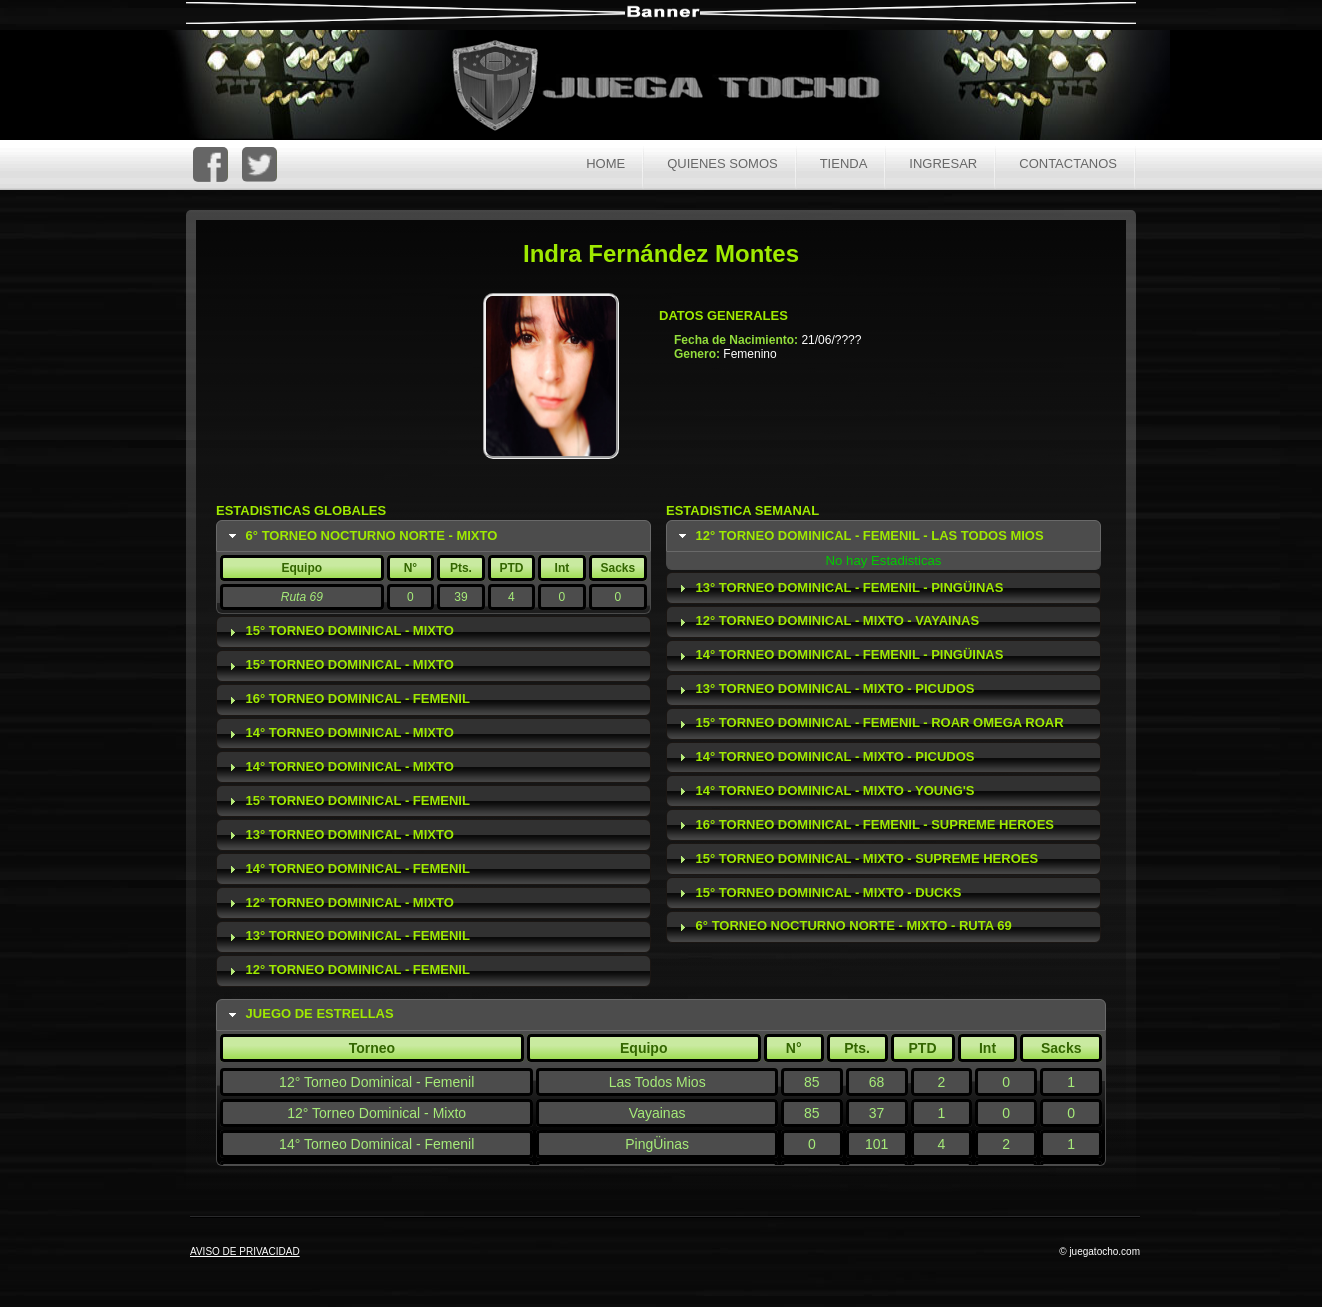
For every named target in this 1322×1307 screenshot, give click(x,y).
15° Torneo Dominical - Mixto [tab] (339, 631)
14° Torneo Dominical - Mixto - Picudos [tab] (824, 757)
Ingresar (943, 163)
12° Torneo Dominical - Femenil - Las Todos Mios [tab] (859, 536)
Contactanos (1068, 163)
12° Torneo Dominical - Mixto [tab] (339, 903)
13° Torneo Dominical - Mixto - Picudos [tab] (824, 689)
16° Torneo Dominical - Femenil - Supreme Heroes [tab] (864, 825)
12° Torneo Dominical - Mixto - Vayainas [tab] (827, 621)
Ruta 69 (302, 597)
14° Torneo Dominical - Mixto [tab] (339, 733)
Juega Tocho (677, 87)
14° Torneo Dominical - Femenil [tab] (347, 869)
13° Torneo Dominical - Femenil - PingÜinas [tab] (839, 588)
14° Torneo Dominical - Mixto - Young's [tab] (824, 791)
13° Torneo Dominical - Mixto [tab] (339, 835)
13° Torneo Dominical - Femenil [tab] (347, 936)
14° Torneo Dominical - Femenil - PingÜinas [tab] (839, 655)
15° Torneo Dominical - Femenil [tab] (347, 801)
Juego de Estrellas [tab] (309, 1014)
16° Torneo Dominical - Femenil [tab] (347, 699)
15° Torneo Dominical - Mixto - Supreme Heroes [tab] (856, 859)
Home (605, 163)
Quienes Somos (722, 163)
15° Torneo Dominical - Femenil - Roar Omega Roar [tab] (869, 723)
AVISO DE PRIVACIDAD (245, 1251)
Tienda (844, 163)
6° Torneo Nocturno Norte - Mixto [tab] (361, 536)
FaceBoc (210, 164)
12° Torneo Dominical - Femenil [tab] (347, 970)
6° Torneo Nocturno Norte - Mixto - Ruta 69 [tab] (843, 926)
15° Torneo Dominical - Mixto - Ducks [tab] (818, 893)
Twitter (259, 164)
